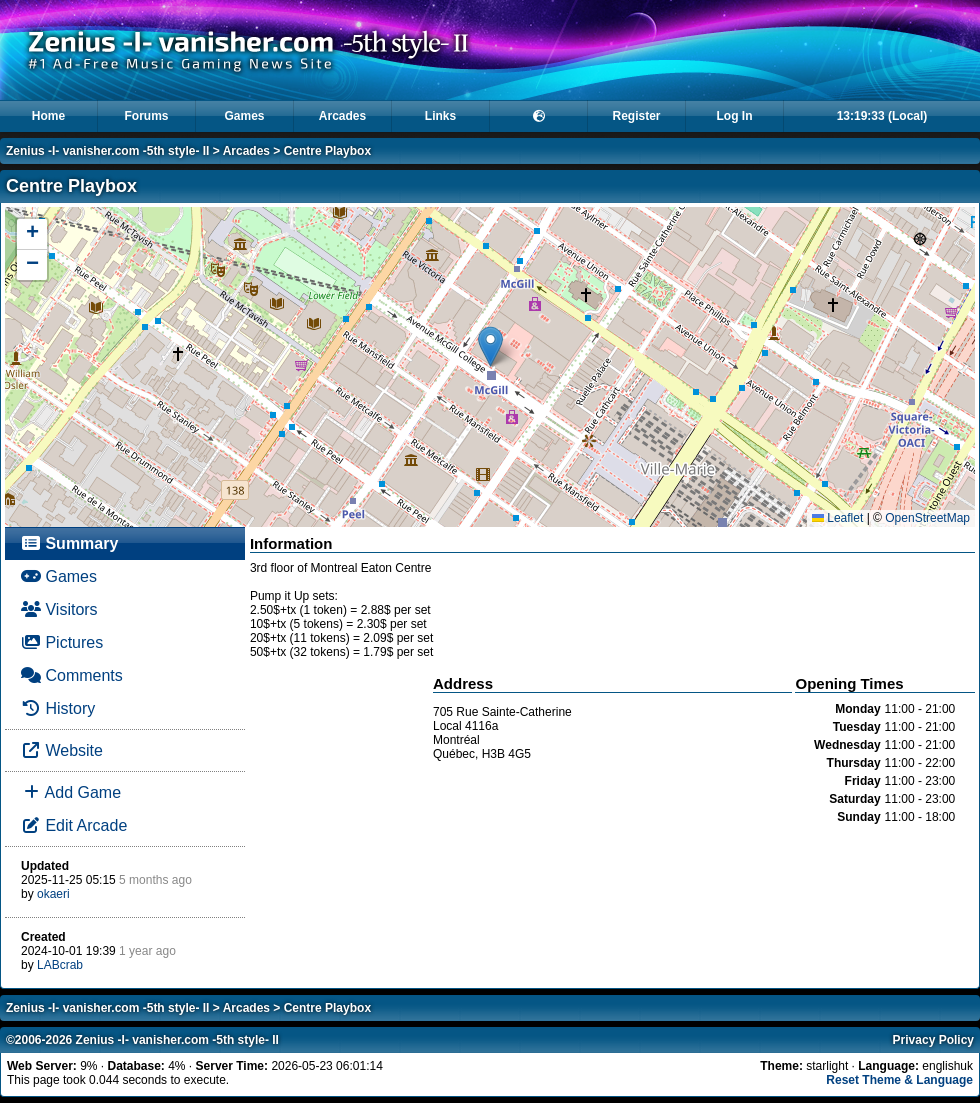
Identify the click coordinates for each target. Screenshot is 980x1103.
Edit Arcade (74, 825)
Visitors (59, 609)
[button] (490, 346)
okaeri (53, 894)
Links (440, 116)
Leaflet (837, 518)
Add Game (71, 792)
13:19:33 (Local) (882, 116)
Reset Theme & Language (899, 1080)
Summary (69, 543)
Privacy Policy (933, 1040)
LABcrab (60, 965)
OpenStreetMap (927, 518)
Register (636, 116)
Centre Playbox (327, 151)
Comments (72, 675)
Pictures (62, 642)
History (58, 708)
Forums (146, 116)
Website (62, 750)
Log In (735, 116)
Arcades (342, 116)
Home (48, 116)
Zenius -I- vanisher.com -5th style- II (107, 151)
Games (244, 116)
